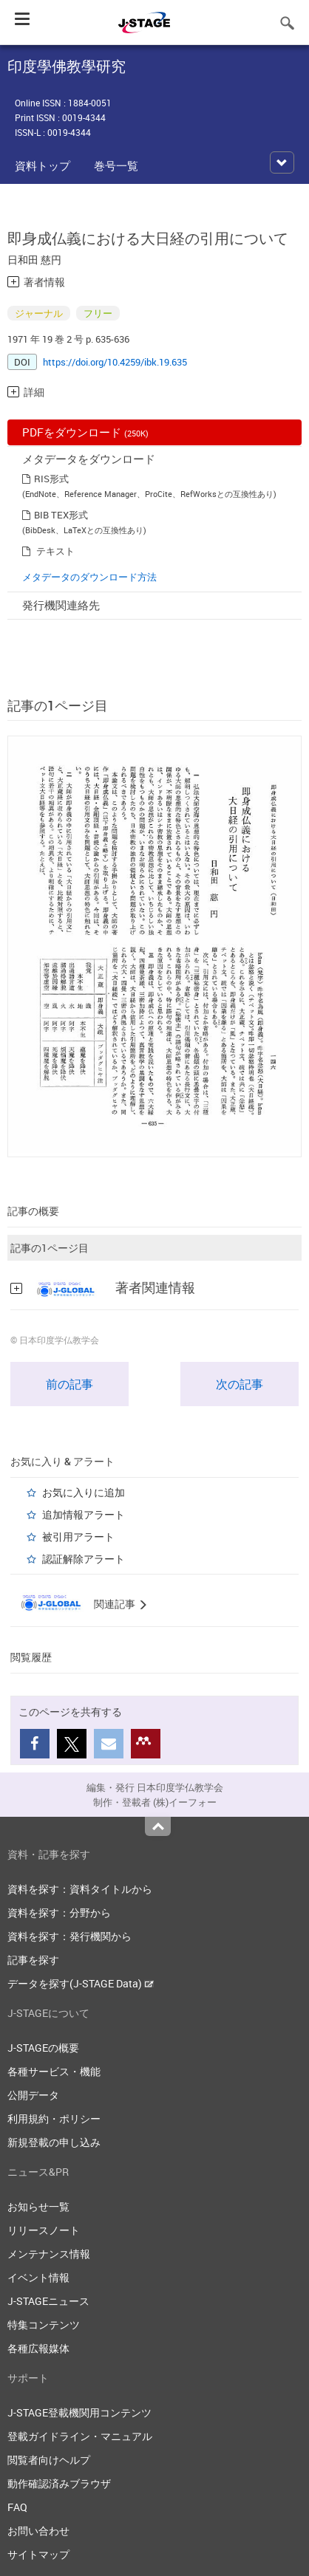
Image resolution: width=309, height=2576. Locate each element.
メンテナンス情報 (48, 2254)
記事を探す (33, 1960)
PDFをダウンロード (85, 432)
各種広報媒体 (38, 2348)
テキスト (55, 551)
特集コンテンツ (43, 2325)
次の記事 (239, 1384)
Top (158, 1826)
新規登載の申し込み (54, 2142)
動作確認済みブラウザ (59, 2483)
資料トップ (42, 165)
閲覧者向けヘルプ (48, 2460)
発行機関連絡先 (61, 604)
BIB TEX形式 (61, 514)
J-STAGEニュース (48, 2301)
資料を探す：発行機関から (69, 1936)
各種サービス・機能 (54, 2071)
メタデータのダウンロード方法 (89, 576)
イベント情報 (38, 2277)
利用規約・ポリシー (54, 2118)
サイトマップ (38, 2554)
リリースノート (43, 2230)
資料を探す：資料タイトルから (79, 1889)
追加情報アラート (83, 1514)
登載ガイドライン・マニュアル (79, 2436)
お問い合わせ (38, 2531)
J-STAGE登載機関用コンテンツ (79, 2412)
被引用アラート (78, 1537)
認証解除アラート (83, 1559)
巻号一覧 (116, 165)
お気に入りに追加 (83, 1492)
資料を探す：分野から (59, 1912)
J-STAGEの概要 (43, 2048)
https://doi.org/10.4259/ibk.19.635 (115, 362)
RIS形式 (51, 478)
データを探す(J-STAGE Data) (80, 1983)
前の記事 (69, 1384)
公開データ (33, 2095)
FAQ (17, 2507)
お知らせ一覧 (38, 2206)
